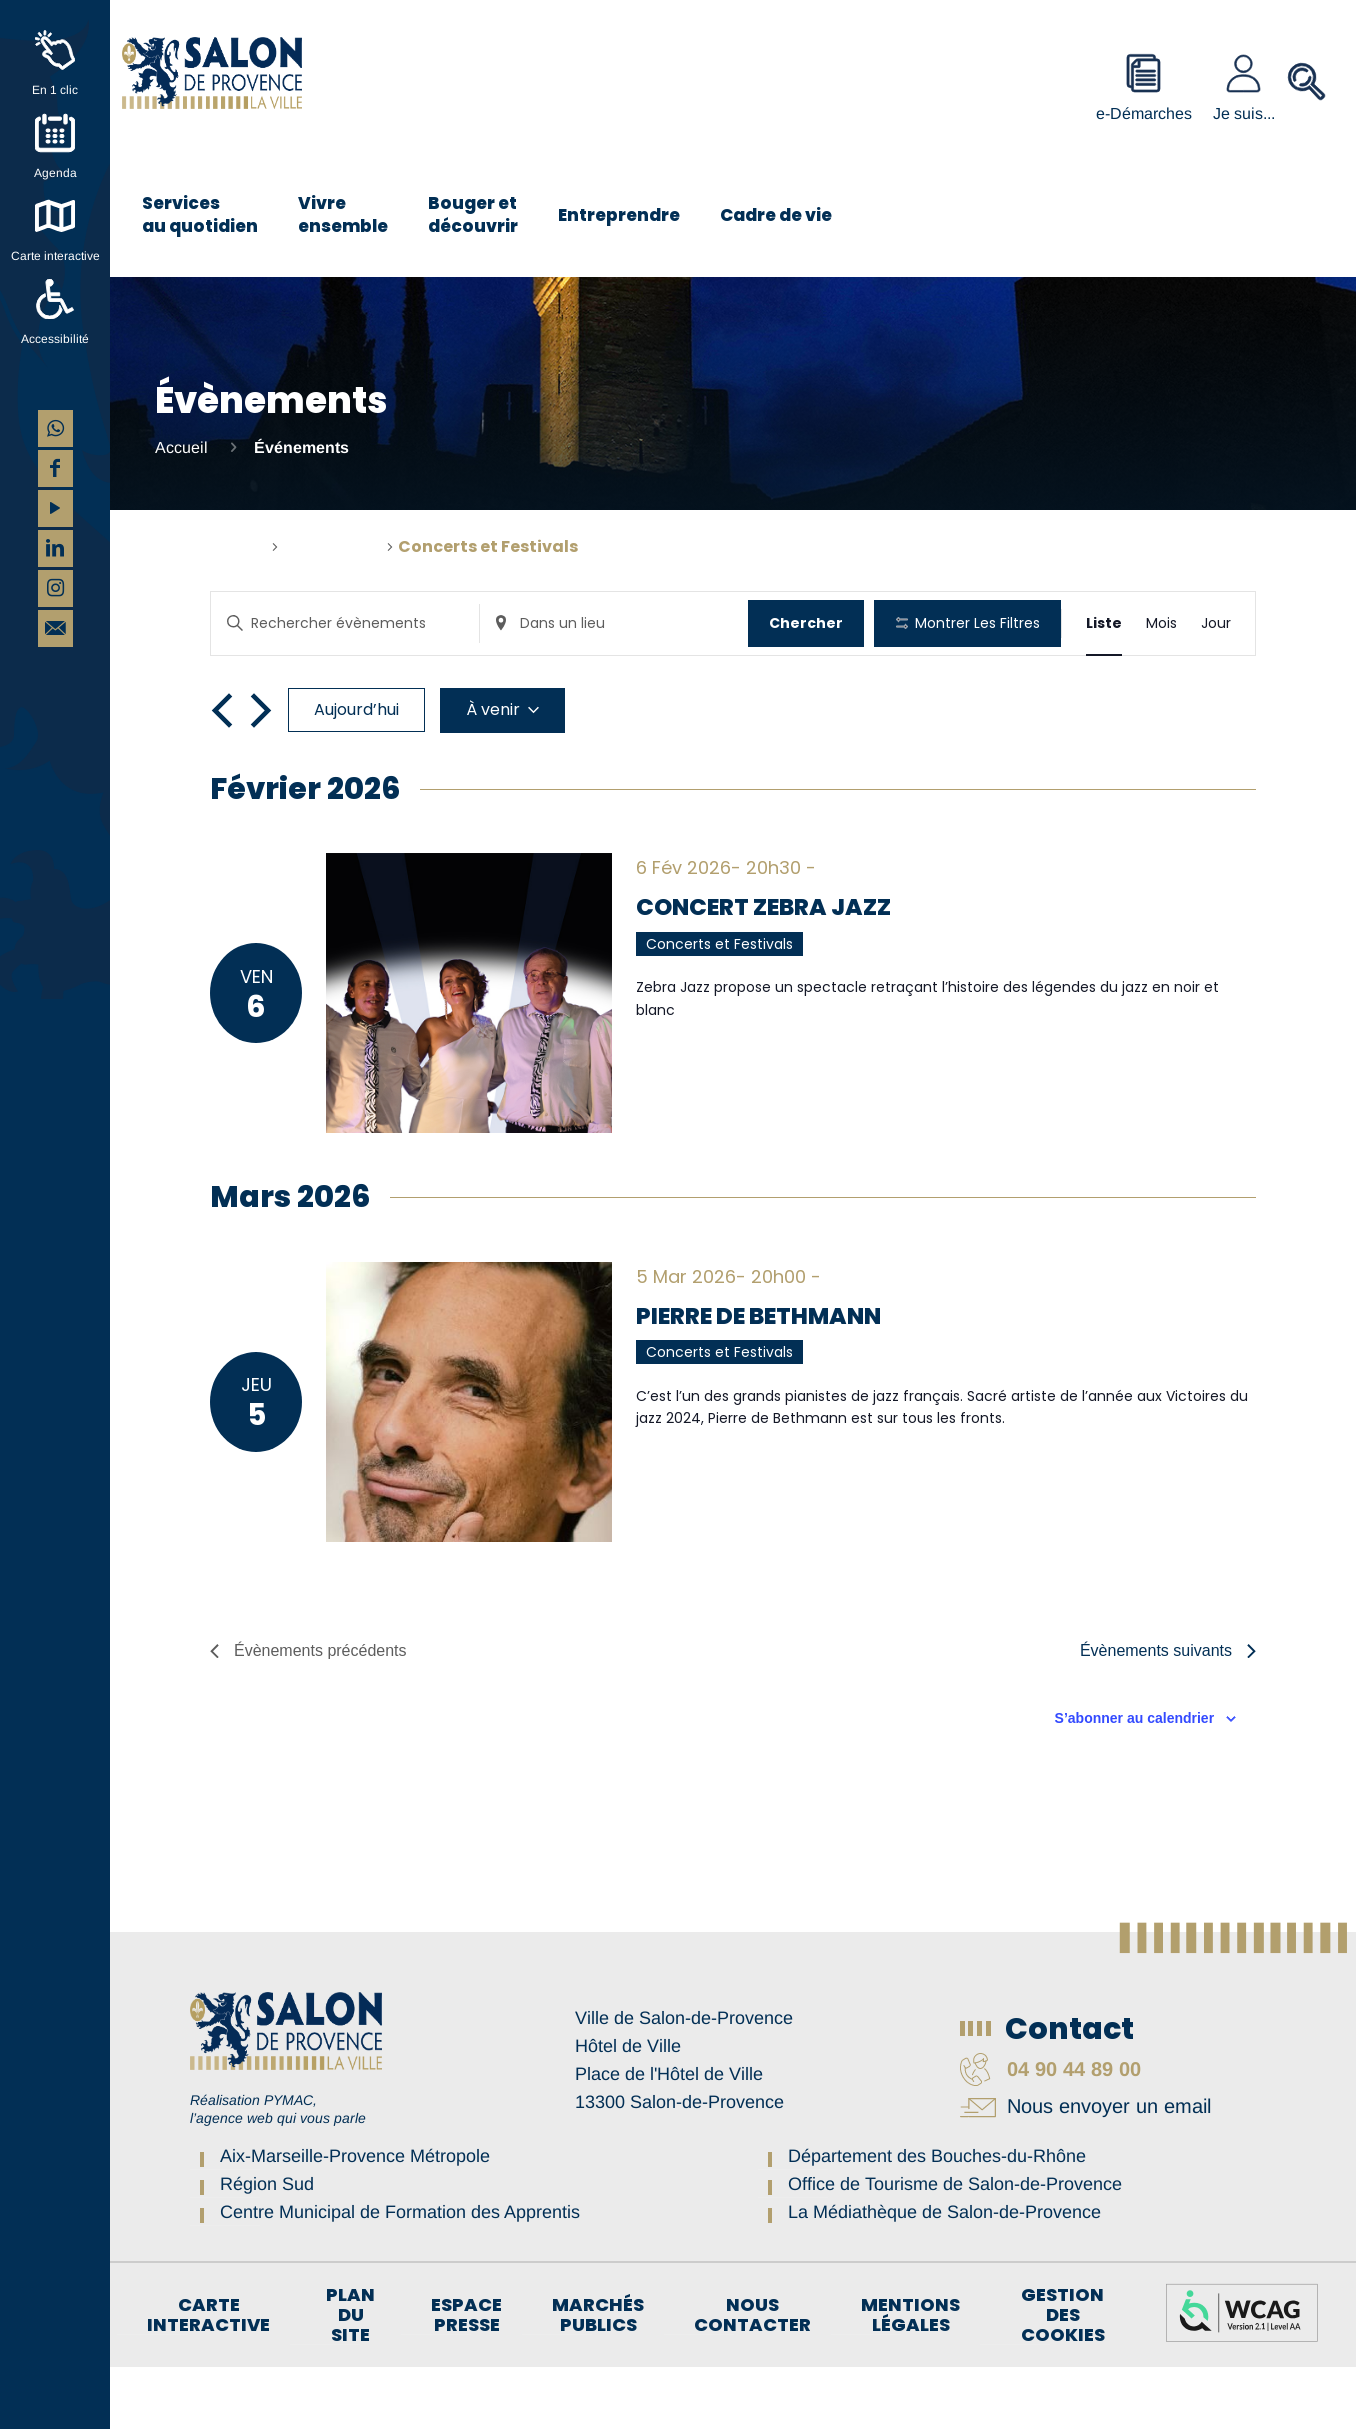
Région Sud (267, 2246)
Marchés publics (598, 2377)
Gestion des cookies (1063, 2377)
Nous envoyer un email (1085, 2168)
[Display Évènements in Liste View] (1104, 623)
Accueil (181, 447)
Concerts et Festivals (719, 1006)
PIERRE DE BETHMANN (765, 1377)
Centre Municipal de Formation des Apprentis (400, 2274)
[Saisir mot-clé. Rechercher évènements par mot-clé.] (345, 623)
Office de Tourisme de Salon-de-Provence (955, 2246)
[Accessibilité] (55, 299)
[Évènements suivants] (261, 772)
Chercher (807, 623)
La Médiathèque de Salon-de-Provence (944, 2274)
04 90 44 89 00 (1050, 2131)
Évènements (332, 547)
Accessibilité (55, 339)
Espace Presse (466, 2377)
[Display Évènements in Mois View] (1161, 623)
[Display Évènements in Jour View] (1216, 623)
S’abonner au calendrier (1135, 1780)
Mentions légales (910, 2377)
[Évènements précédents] (222, 772)
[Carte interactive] (55, 216)
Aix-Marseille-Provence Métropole (355, 2218)
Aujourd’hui (356, 771)
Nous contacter (752, 2377)
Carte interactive (55, 256)
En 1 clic (55, 90)
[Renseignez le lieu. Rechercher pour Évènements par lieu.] (615, 623)
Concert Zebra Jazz (768, 969)
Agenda (55, 173)
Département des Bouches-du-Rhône (937, 2218)
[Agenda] (55, 133)
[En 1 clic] (55, 50)
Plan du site (350, 2377)
